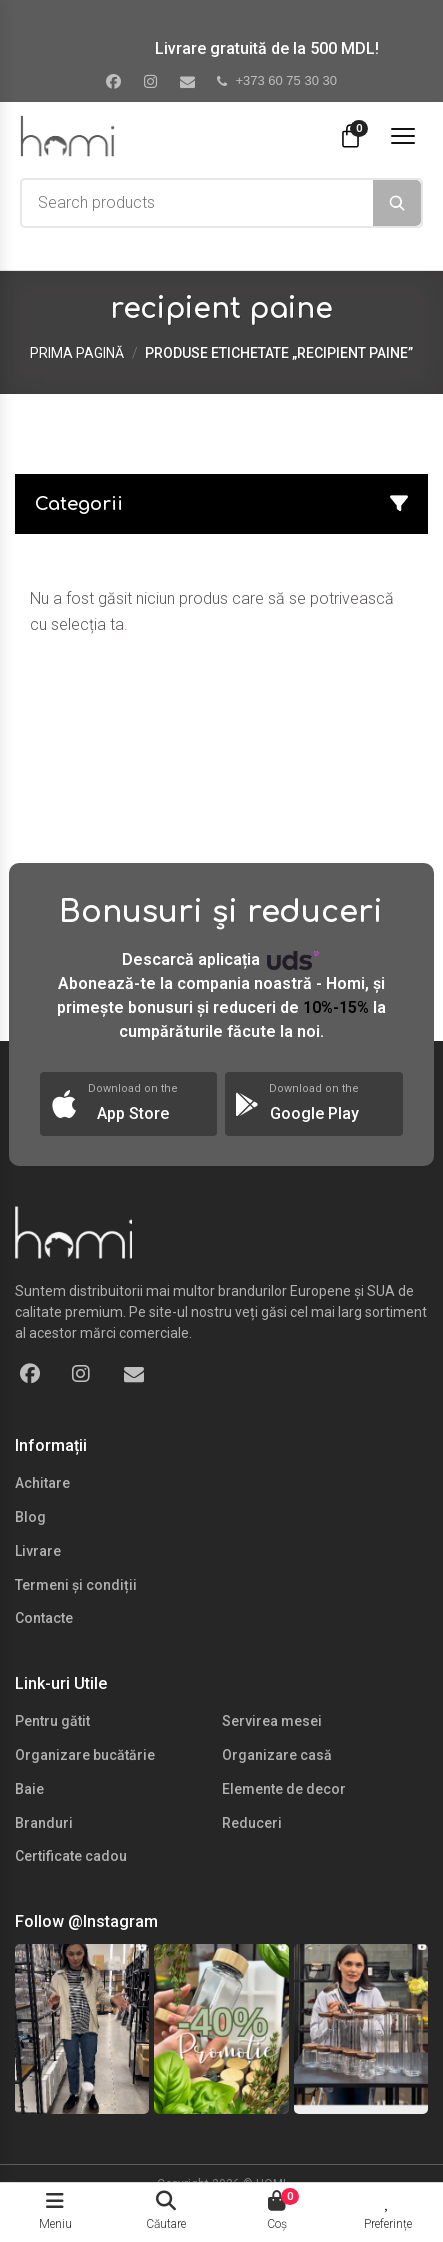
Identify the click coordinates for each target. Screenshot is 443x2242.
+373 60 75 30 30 (277, 80)
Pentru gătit (52, 1721)
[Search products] (197, 203)
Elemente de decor (284, 1789)
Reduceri (252, 1823)
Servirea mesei (272, 1721)
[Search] (397, 203)
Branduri (44, 1823)
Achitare (42, 1483)
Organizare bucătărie (85, 1755)
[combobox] (197, 203)
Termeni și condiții (76, 1585)
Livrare (38, 1551)
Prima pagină (77, 353)
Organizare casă (277, 1755)
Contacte (44, 1618)
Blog (30, 1517)
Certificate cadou (71, 1856)
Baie (29, 1789)
